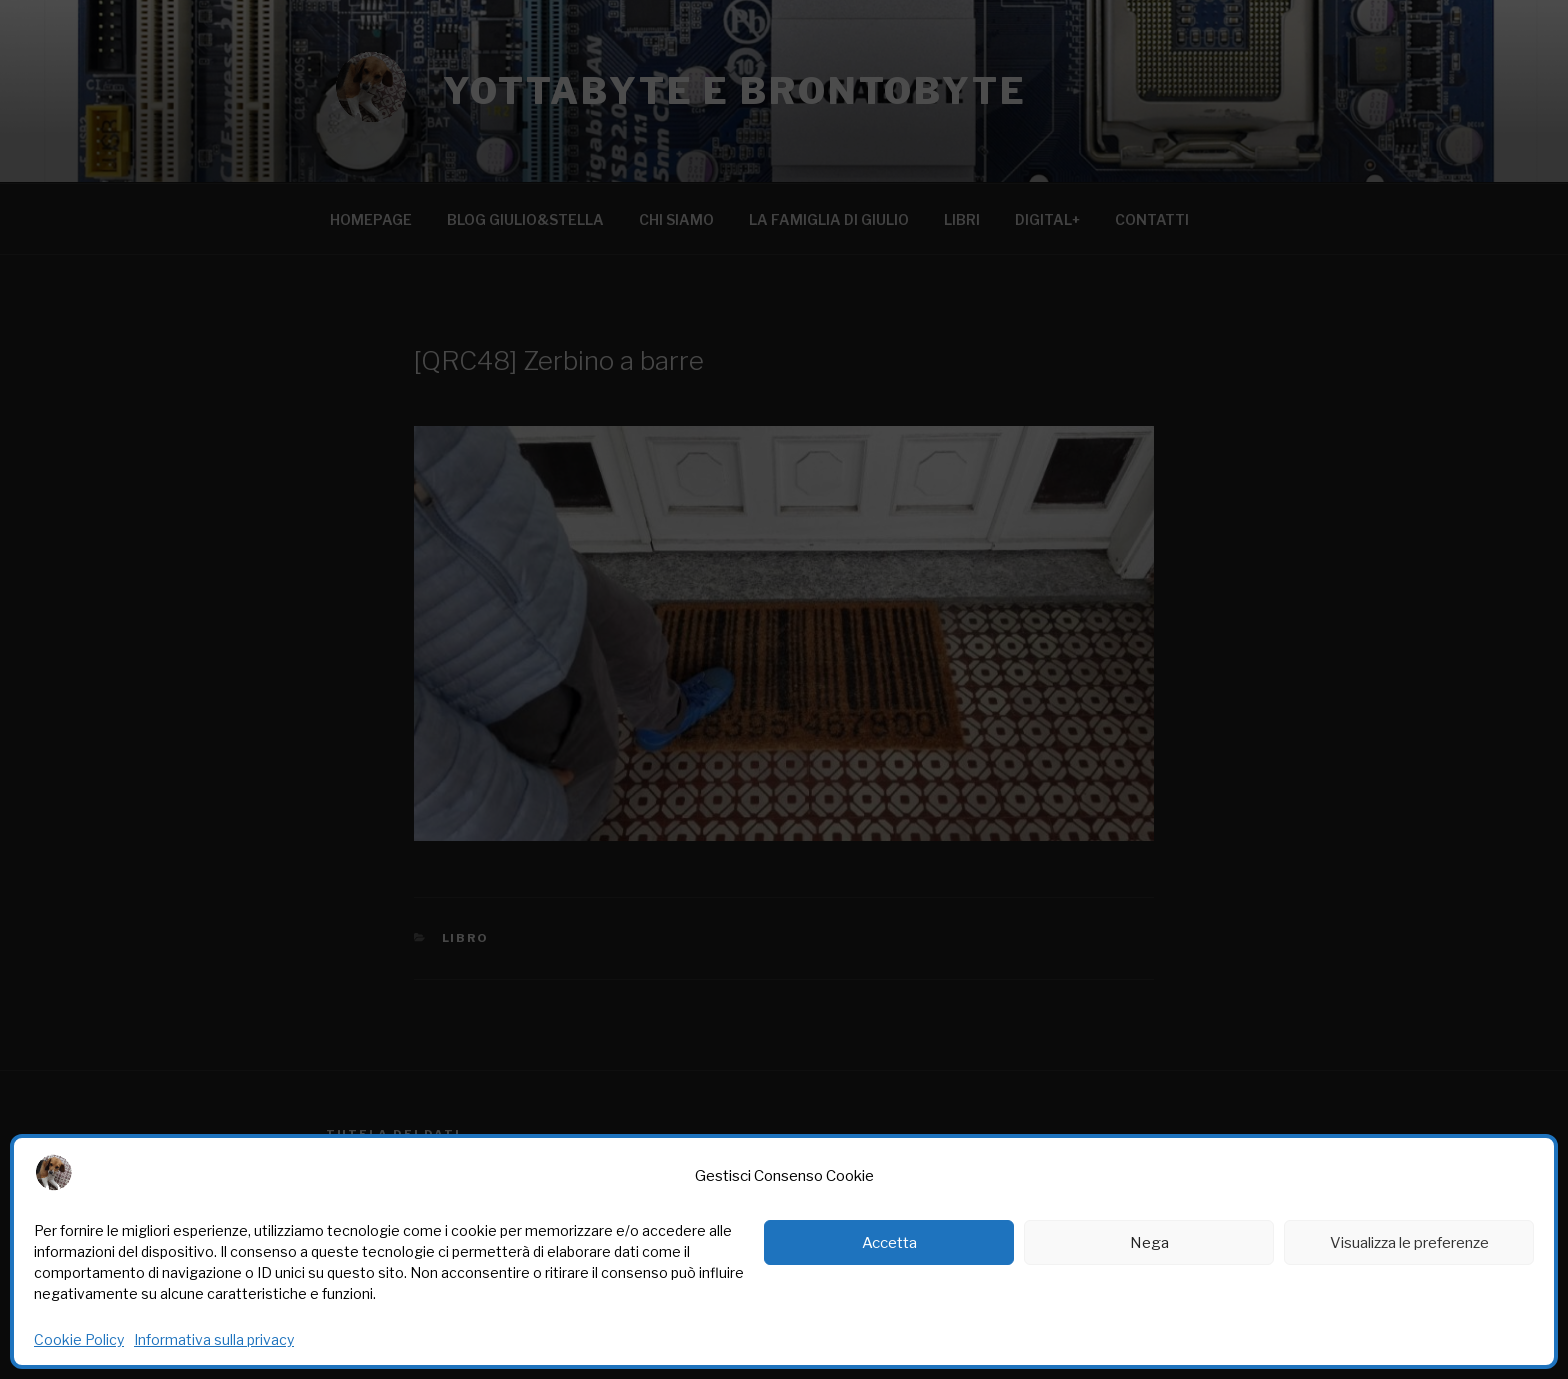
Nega (1149, 1243)
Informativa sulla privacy (214, 1339)
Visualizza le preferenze (1409, 1243)
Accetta (889, 1243)
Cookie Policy (79, 1339)
